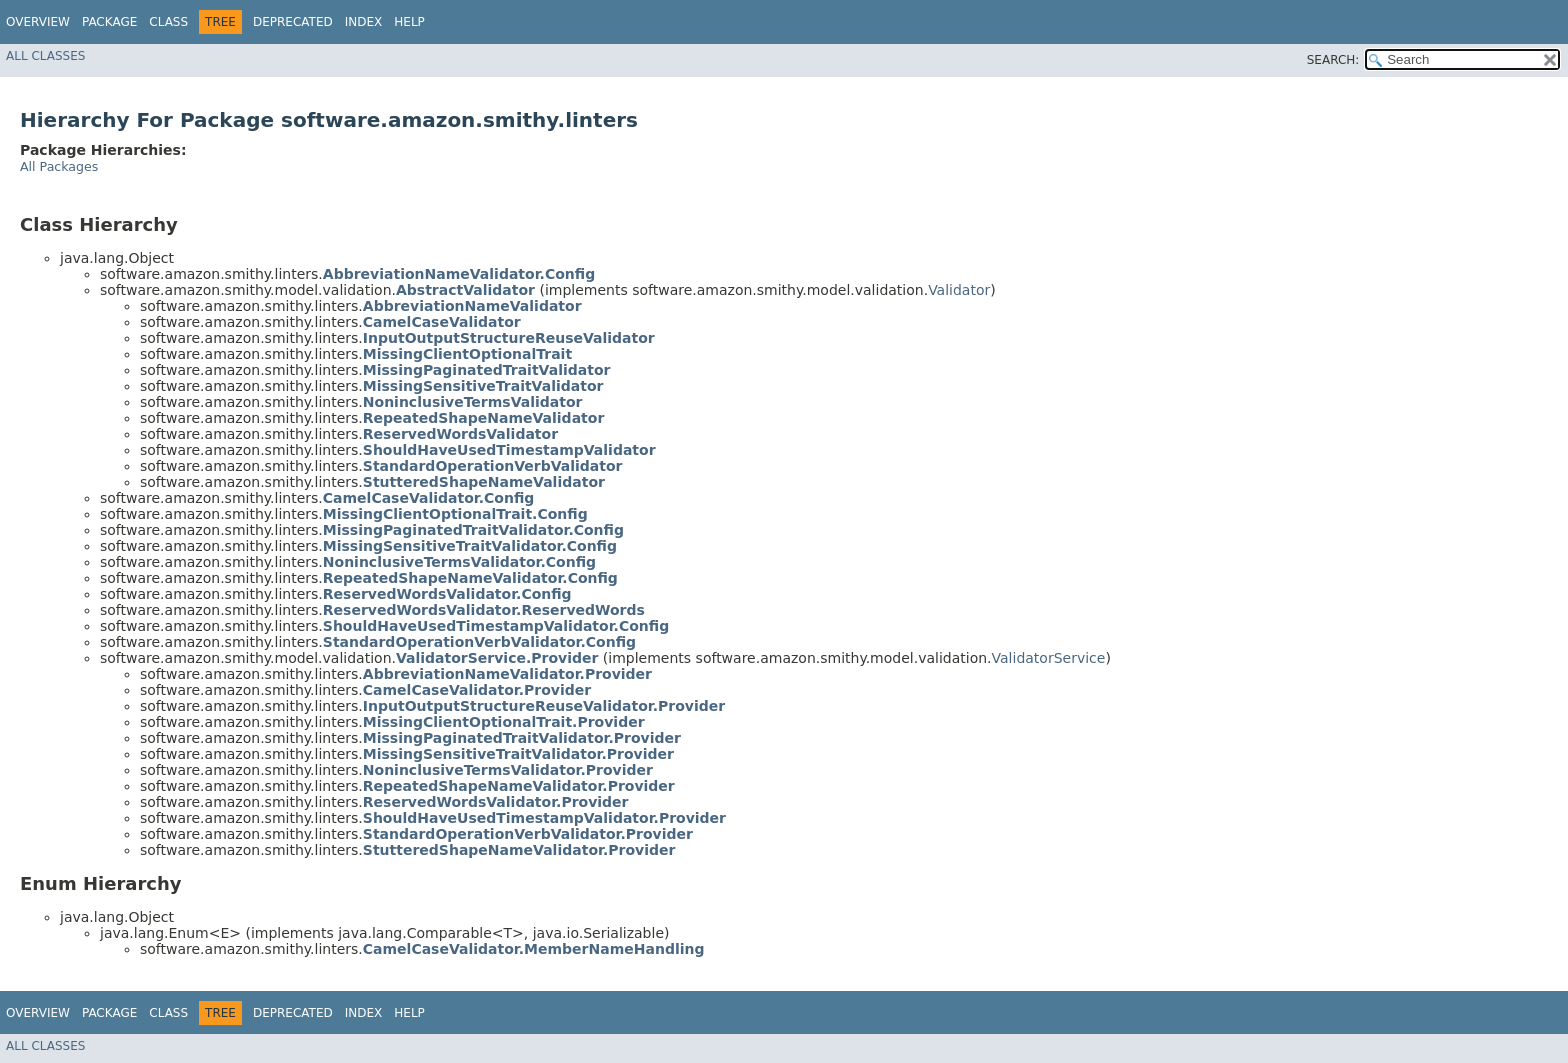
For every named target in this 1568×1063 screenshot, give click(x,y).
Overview (38, 22)
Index (364, 22)
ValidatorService (1049, 658)
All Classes (45, 56)
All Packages (59, 166)
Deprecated (293, 22)
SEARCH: (1333, 60)
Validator (959, 290)
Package (109, 22)
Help (409, 22)
